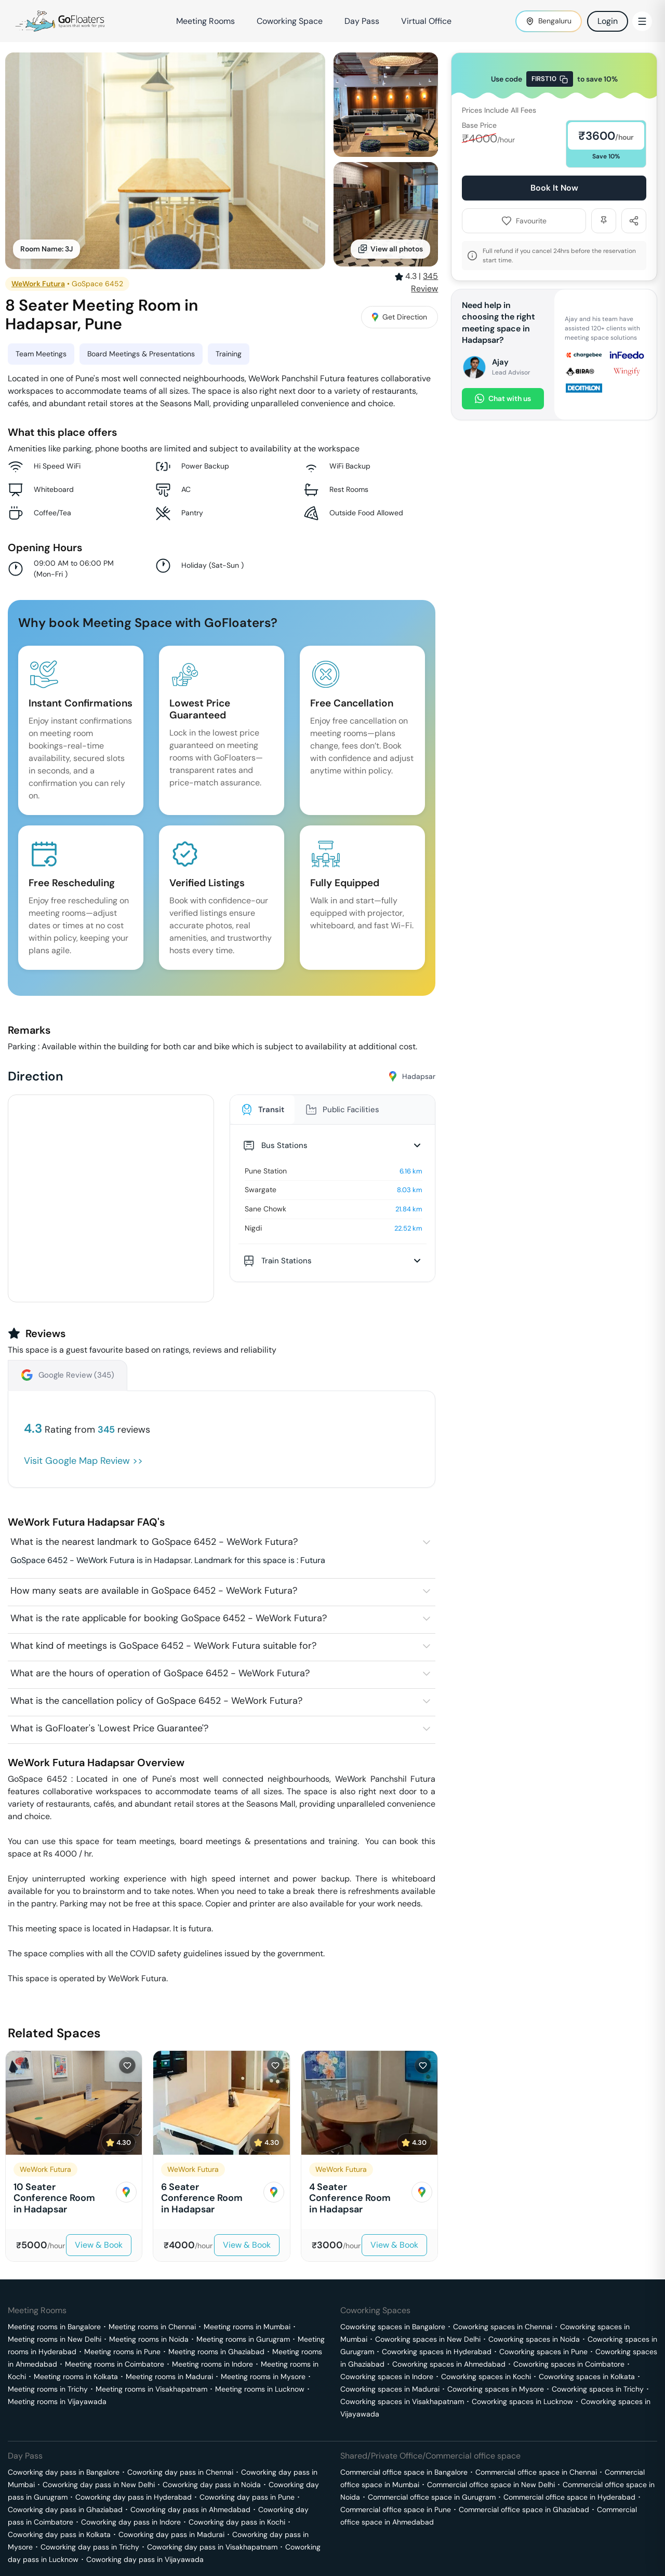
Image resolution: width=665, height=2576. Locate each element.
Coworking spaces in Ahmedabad (449, 2364)
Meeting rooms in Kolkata (76, 2376)
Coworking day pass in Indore (131, 2522)
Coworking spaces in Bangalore (392, 2326)
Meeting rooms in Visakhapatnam (151, 2389)
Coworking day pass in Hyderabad (133, 2497)
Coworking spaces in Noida (534, 2339)
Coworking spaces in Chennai (502, 2326)
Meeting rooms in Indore (212, 2364)
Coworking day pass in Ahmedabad (190, 2509)
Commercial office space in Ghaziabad (524, 2509)
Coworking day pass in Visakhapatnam (212, 2547)
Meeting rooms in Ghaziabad (216, 2351)
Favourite (524, 221)
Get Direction (399, 317)
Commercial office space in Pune (395, 2509)
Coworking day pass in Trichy (90, 2547)
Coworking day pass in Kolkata (59, 2534)
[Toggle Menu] (642, 21)
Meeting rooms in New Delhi (54, 2339)
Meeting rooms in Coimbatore (114, 2364)
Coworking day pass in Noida (212, 2484)
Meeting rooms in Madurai (169, 2376)
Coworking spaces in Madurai (390, 2389)
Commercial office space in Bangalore (404, 2472)
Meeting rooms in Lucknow (259, 2389)
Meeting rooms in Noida (149, 2339)
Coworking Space (290, 21)
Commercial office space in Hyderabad (569, 2497)
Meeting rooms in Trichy (48, 2389)
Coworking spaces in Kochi (486, 2376)
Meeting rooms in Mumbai (247, 2326)
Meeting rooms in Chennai (152, 2326)
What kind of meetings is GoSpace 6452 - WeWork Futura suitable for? (163, 1645)
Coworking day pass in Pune (247, 2497)
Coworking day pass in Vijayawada (145, 2559)
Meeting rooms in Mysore (263, 2376)
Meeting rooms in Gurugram (243, 2339)
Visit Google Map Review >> (83, 1460)
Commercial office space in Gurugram (432, 2497)
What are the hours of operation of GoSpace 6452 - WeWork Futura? (160, 1673)
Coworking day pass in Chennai (180, 2472)
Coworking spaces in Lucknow (522, 2401)
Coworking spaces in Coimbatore (568, 2364)
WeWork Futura (38, 283)
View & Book (99, 2244)
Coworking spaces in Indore (386, 2376)
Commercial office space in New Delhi (491, 2484)
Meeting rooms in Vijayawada (57, 2401)
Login (607, 21)
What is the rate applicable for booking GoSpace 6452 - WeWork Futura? (168, 1618)
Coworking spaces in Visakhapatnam (402, 2401)
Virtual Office (426, 21)
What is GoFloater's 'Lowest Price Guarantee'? (109, 1728)
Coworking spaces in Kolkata (587, 2376)
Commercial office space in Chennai (536, 2472)
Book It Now (554, 187)
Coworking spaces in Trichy (598, 2389)
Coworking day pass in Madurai (171, 2534)
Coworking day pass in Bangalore (63, 2472)
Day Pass (361, 21)
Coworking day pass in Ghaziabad (65, 2509)
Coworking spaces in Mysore (495, 2389)
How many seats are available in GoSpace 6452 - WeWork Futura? (153, 1590)
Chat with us (503, 399)
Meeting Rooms (205, 21)
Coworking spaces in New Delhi (428, 2339)
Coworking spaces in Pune (543, 2351)
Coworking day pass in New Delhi (99, 2484)
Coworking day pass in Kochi (237, 2522)
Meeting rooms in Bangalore (54, 2326)
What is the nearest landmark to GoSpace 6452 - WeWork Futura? (154, 1542)
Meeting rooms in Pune (122, 2351)
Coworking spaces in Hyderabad (436, 2351)
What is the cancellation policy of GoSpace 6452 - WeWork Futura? (156, 1700)
